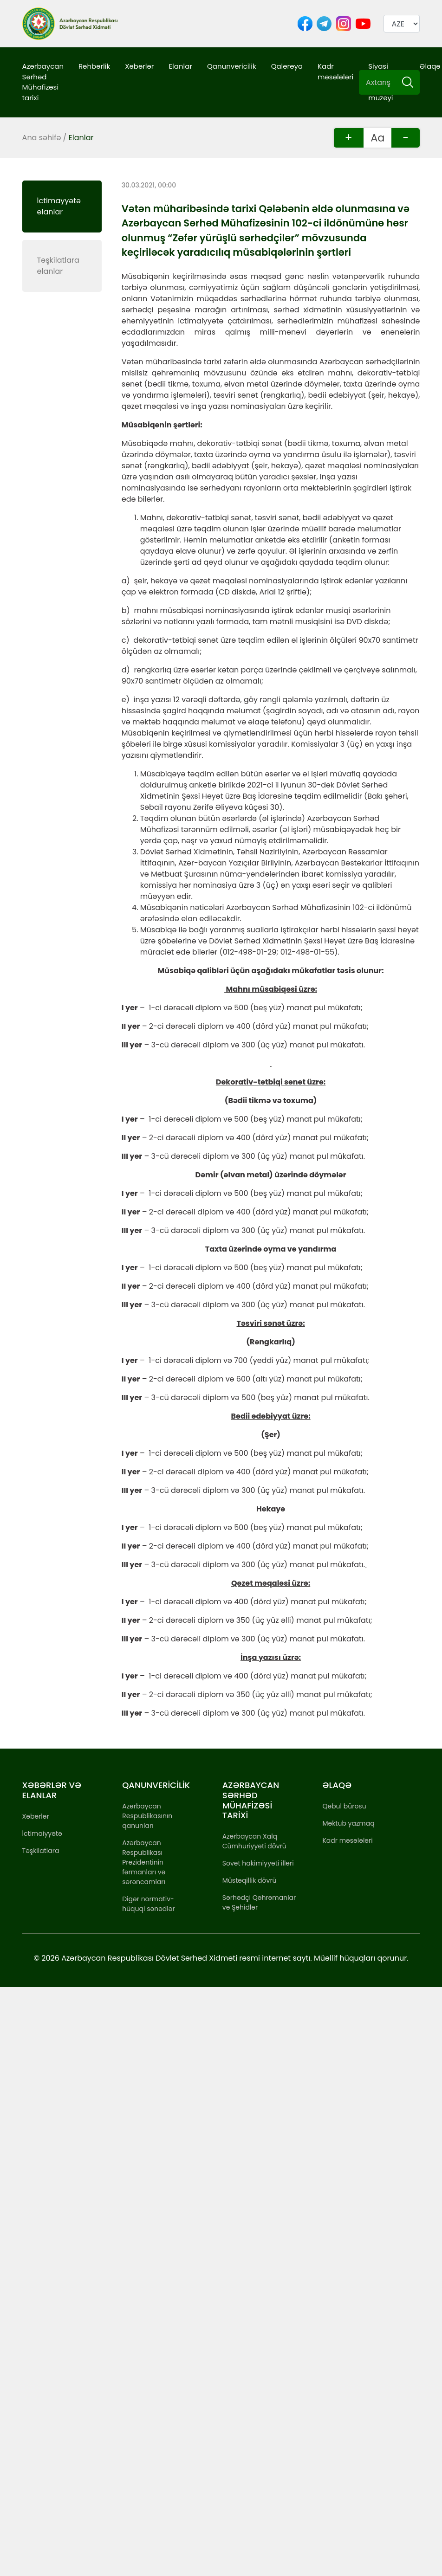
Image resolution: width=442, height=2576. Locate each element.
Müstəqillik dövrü (249, 1880)
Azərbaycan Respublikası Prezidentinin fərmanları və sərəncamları (143, 1862)
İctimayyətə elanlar (59, 206)
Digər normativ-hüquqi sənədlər (148, 1903)
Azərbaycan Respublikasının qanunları (147, 1815)
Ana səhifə (41, 137)
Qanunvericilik (231, 66)
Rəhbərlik (94, 66)
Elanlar (180, 66)
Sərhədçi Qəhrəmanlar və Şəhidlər (259, 1902)
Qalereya (287, 66)
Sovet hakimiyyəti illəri (258, 1863)
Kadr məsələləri (335, 71)
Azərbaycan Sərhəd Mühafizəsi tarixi (43, 82)
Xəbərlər (139, 66)
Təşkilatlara (40, 1850)
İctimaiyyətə (42, 1833)
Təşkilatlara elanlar (58, 266)
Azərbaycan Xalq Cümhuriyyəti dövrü (254, 1841)
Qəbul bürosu (344, 1806)
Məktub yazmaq (348, 1823)
